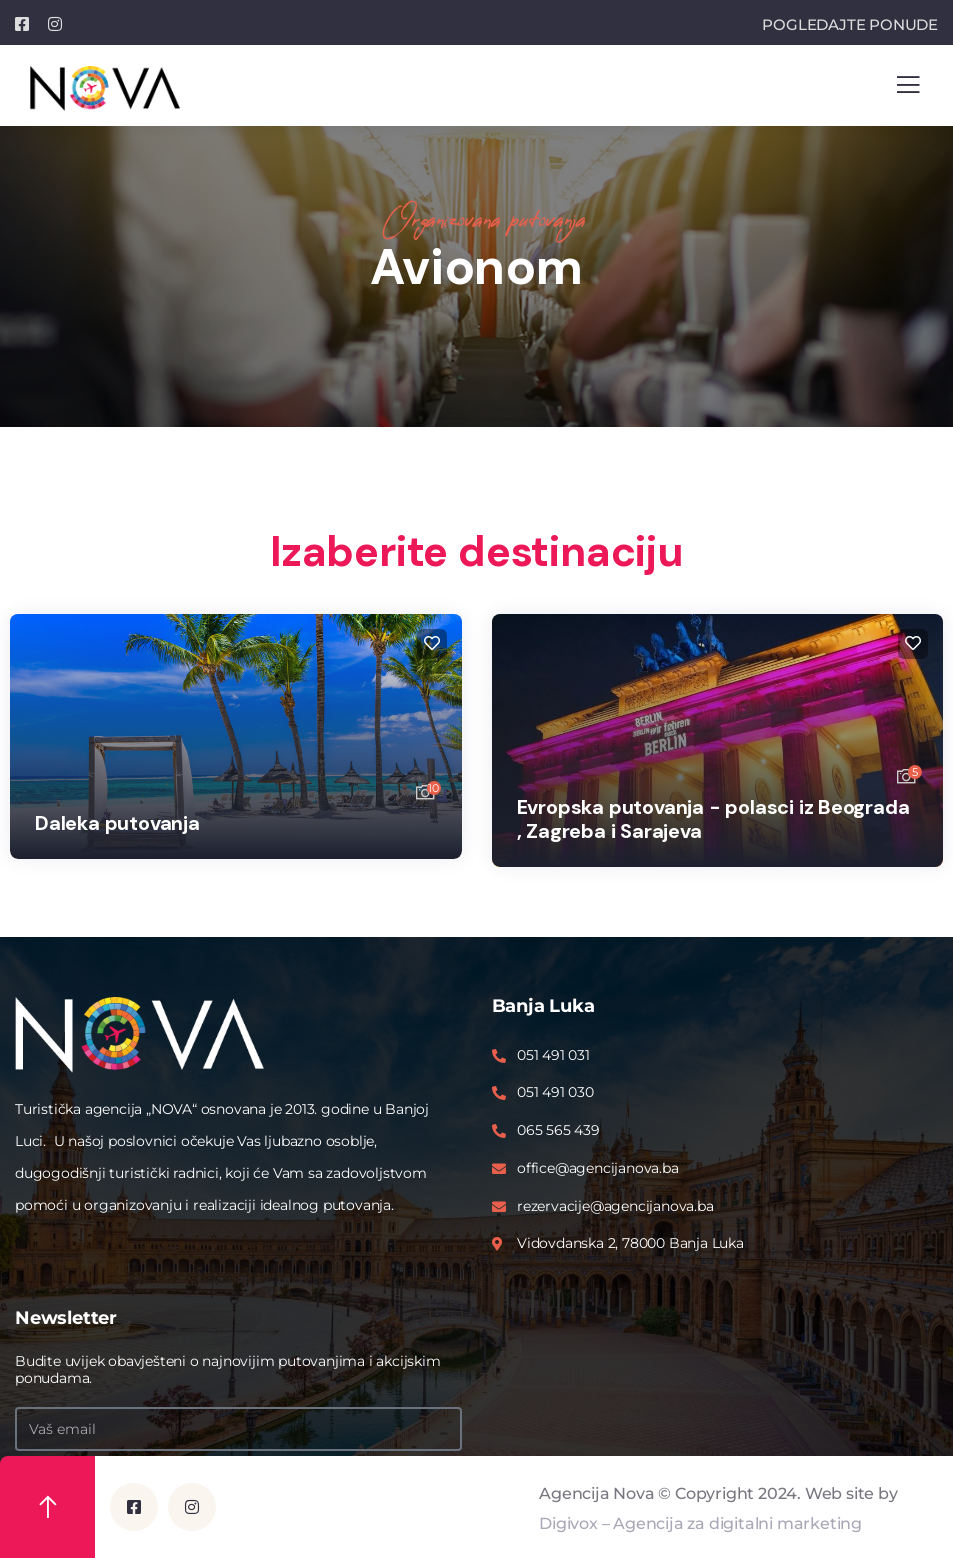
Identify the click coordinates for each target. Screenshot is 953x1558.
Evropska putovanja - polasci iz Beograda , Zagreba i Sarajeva (713, 819)
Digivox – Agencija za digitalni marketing (700, 1523)
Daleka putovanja (117, 823)
